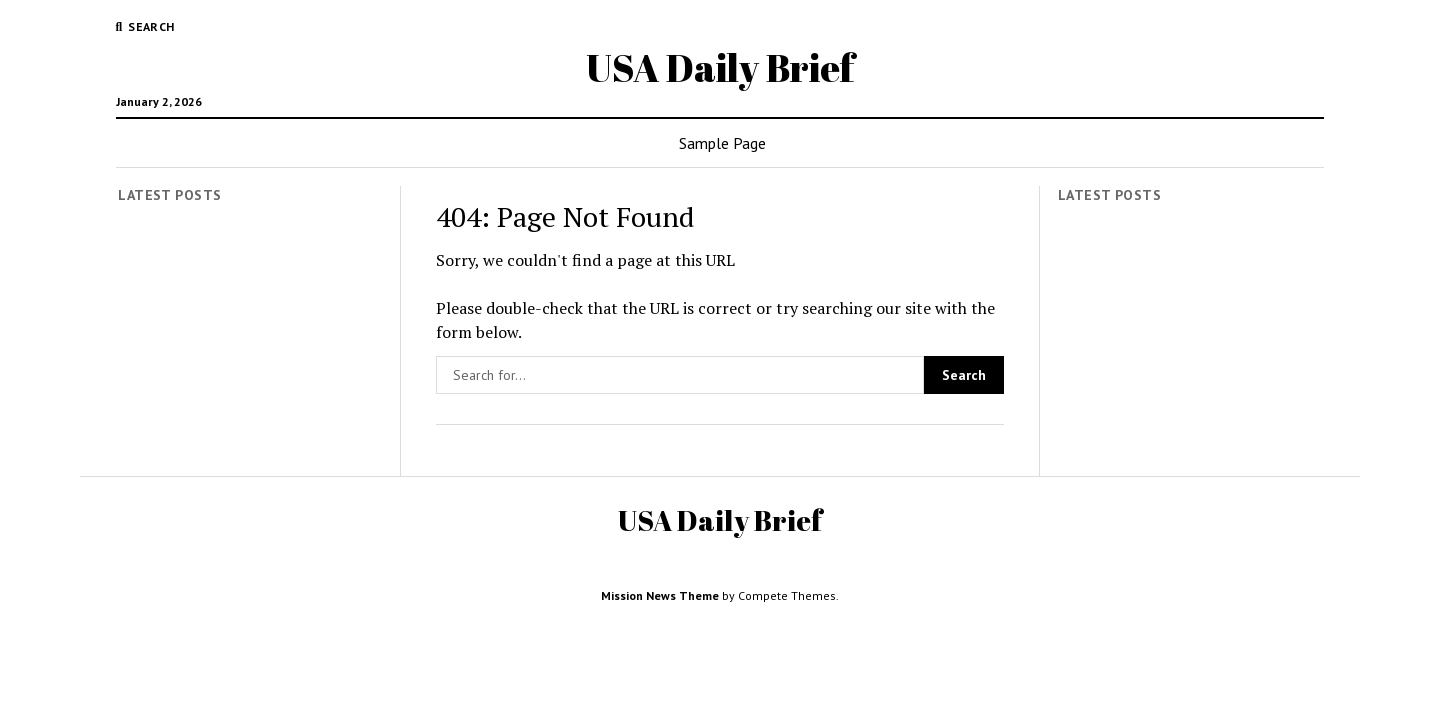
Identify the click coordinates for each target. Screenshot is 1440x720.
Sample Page (722, 143)
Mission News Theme (660, 595)
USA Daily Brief (720, 67)
